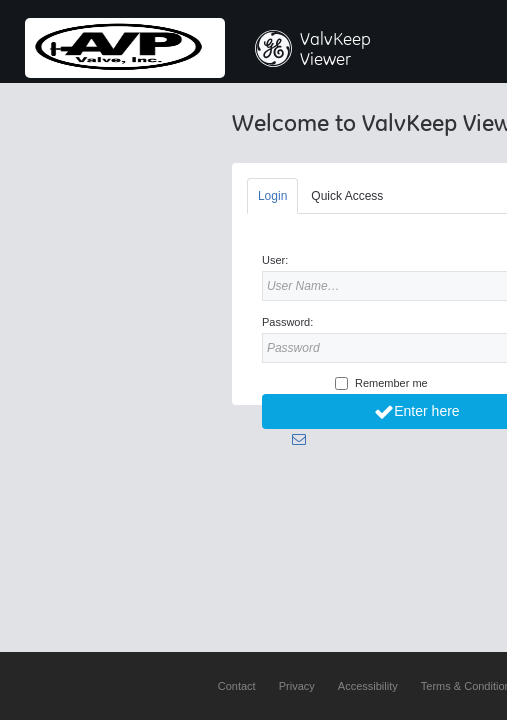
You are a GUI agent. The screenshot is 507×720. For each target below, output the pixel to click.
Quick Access (347, 196)
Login (272, 196)
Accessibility (368, 686)
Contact (237, 686)
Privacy (297, 686)
